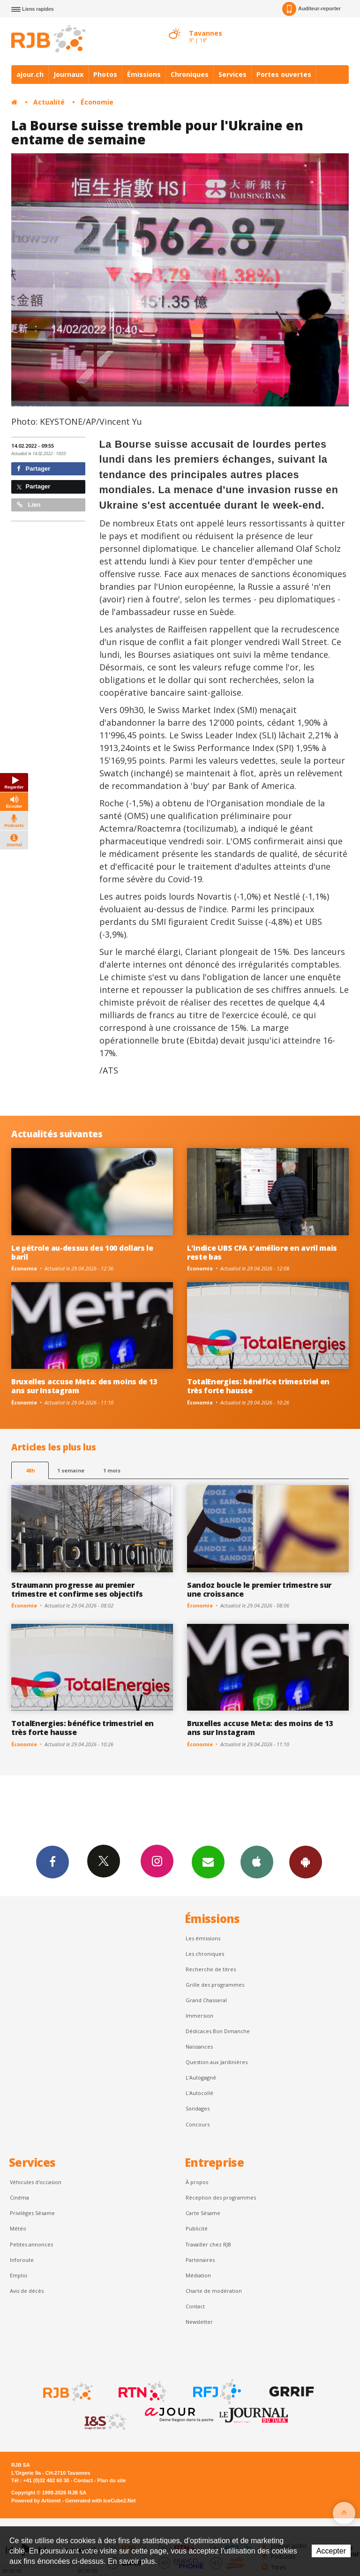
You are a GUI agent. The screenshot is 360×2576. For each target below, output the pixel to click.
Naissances (199, 2046)
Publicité (197, 2228)
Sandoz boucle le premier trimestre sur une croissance (259, 1589)
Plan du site (111, 2480)
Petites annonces (31, 2244)
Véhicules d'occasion (35, 2182)
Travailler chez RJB (208, 2244)
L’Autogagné (201, 2077)
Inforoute (22, 2260)
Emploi (18, 2275)
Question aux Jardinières (217, 2062)
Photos (105, 74)
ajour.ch (30, 74)
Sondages (198, 2108)
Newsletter (199, 2322)
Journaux (68, 74)
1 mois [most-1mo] (111, 1470)
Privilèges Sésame (32, 2213)
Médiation (198, 2275)
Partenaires (200, 2260)
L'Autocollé (199, 2093)
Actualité (49, 102)
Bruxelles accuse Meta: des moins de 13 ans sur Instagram (84, 1386)
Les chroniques (205, 1954)
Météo (18, 2228)
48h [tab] (30, 1470)
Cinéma (19, 2197)
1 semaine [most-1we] (70, 1470)
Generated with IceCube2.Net (100, 2500)
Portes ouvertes (283, 74)
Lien (28, 504)
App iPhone (256, 1862)
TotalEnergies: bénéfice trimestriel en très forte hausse (258, 1386)
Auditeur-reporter (311, 9)
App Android (305, 1862)
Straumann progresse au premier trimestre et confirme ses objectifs (77, 1589)
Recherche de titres (211, 1969)
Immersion (199, 2016)
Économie (97, 102)
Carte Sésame (203, 2213)
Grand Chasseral (206, 2000)
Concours (198, 2124)
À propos (197, 2182)
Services (232, 74)
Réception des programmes (221, 2197)
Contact (195, 2306)
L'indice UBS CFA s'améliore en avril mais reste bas (262, 1252)
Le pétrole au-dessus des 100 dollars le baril (82, 1252)
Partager (33, 468)
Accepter (331, 2551)
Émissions (144, 74)
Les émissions (203, 1938)
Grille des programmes (215, 1985)
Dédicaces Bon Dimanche (218, 2031)
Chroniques (190, 74)
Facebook (52, 1862)
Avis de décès (27, 2291)
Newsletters (208, 1862)
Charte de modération (214, 2291)
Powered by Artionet (35, 2500)
